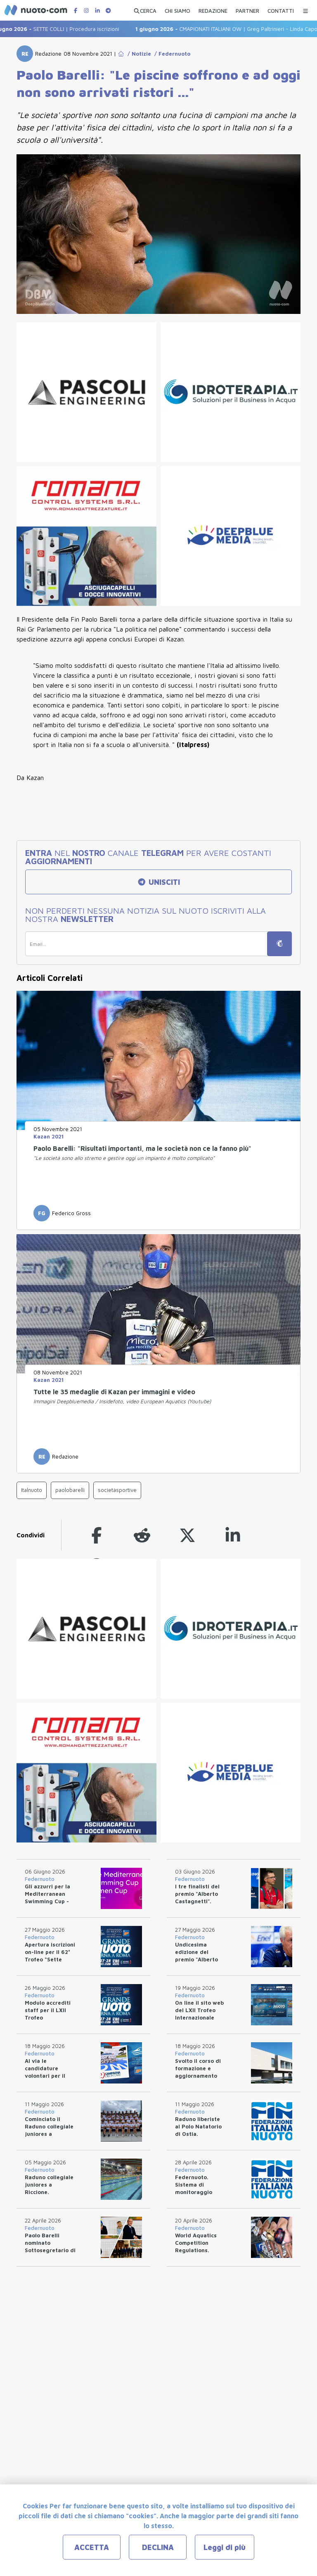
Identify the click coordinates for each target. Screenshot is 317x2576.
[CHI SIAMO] (177, 9)
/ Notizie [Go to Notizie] (137, 53)
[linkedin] (232, 1535)
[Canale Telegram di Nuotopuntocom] (108, 10)
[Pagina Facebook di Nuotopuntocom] (75, 10)
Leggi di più (224, 2547)
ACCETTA (91, 2547)
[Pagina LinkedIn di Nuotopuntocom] (97, 10)
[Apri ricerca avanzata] (145, 9)
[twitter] (187, 1535)
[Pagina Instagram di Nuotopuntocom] (86, 10)
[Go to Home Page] (121, 53)
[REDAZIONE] (213, 9)
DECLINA (158, 2547)
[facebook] (96, 1535)
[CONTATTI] (280, 9)
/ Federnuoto (170, 53)
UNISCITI (158, 882)
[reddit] (142, 1535)
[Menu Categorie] (305, 9)
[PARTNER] (247, 9)
